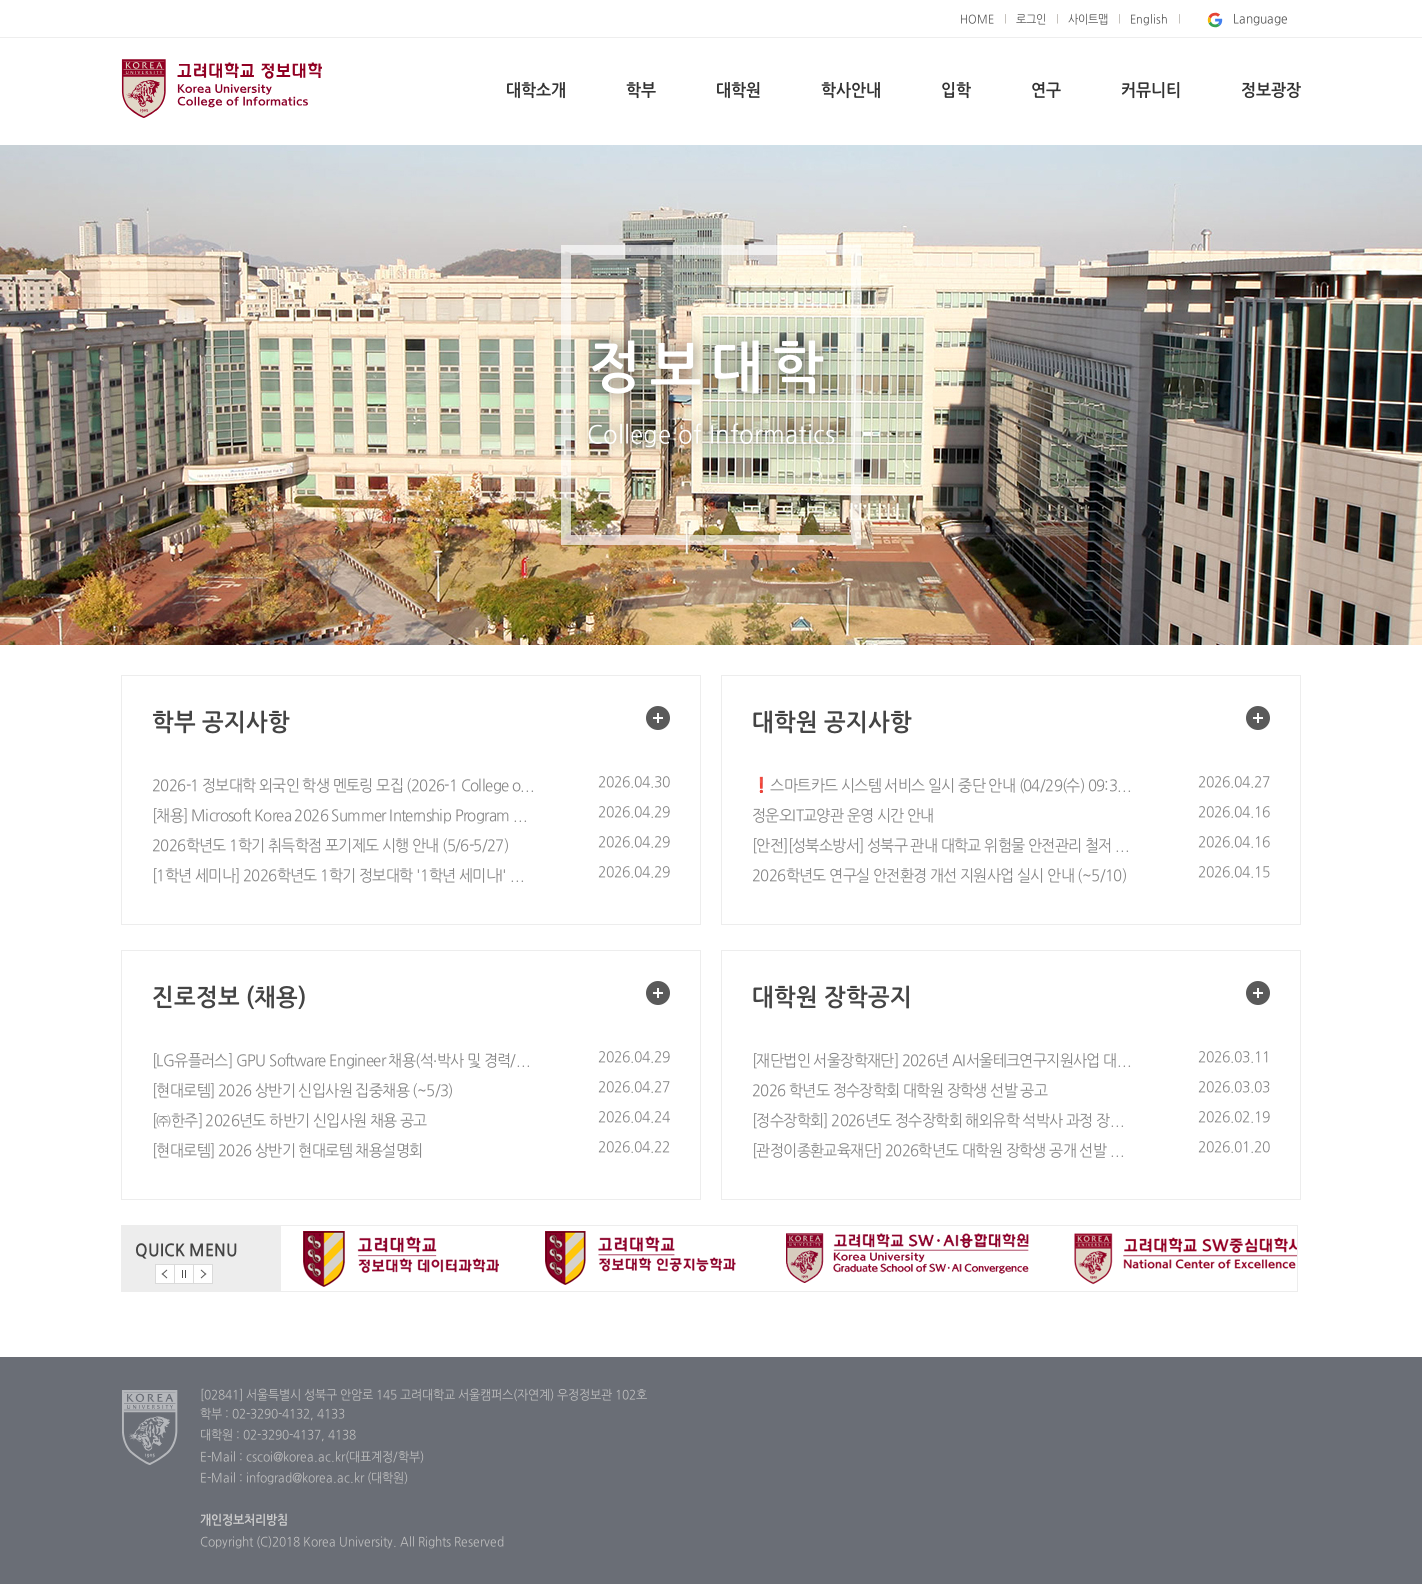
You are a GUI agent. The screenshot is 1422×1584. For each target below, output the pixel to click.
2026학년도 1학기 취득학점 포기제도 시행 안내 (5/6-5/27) (330, 846)
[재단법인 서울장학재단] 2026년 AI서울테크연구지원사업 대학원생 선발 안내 (943, 1061)
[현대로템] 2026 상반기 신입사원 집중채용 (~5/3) (302, 1091)
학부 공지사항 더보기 (658, 718)
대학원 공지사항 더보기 (1258, 718)
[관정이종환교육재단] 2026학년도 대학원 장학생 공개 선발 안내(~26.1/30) (943, 1151)
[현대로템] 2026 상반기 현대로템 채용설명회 (287, 1151)
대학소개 (536, 91)
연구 (1046, 91)
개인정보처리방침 (244, 1521)
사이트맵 (1088, 20)
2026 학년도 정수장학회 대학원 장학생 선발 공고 (899, 1091)
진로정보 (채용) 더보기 (658, 993)
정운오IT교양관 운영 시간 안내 (843, 816)
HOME (977, 20)
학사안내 (851, 91)
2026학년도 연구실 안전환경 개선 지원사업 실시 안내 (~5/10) (939, 876)
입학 (956, 91)
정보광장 (1271, 91)
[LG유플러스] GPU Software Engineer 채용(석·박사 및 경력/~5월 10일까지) (343, 1061)
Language (1245, 20)
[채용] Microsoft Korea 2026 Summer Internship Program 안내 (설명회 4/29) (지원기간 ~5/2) (343, 816)
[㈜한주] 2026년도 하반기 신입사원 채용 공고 (289, 1121)
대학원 (738, 91)
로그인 (1031, 20)
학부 (641, 91)
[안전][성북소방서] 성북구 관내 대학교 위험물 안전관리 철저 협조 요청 (943, 846)
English (1149, 20)
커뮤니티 (1151, 91)
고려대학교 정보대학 (221, 88)
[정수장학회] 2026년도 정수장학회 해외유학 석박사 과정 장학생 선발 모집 (943, 1121)
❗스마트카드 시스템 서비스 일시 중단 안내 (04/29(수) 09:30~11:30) (943, 786)
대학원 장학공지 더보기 (1258, 993)
